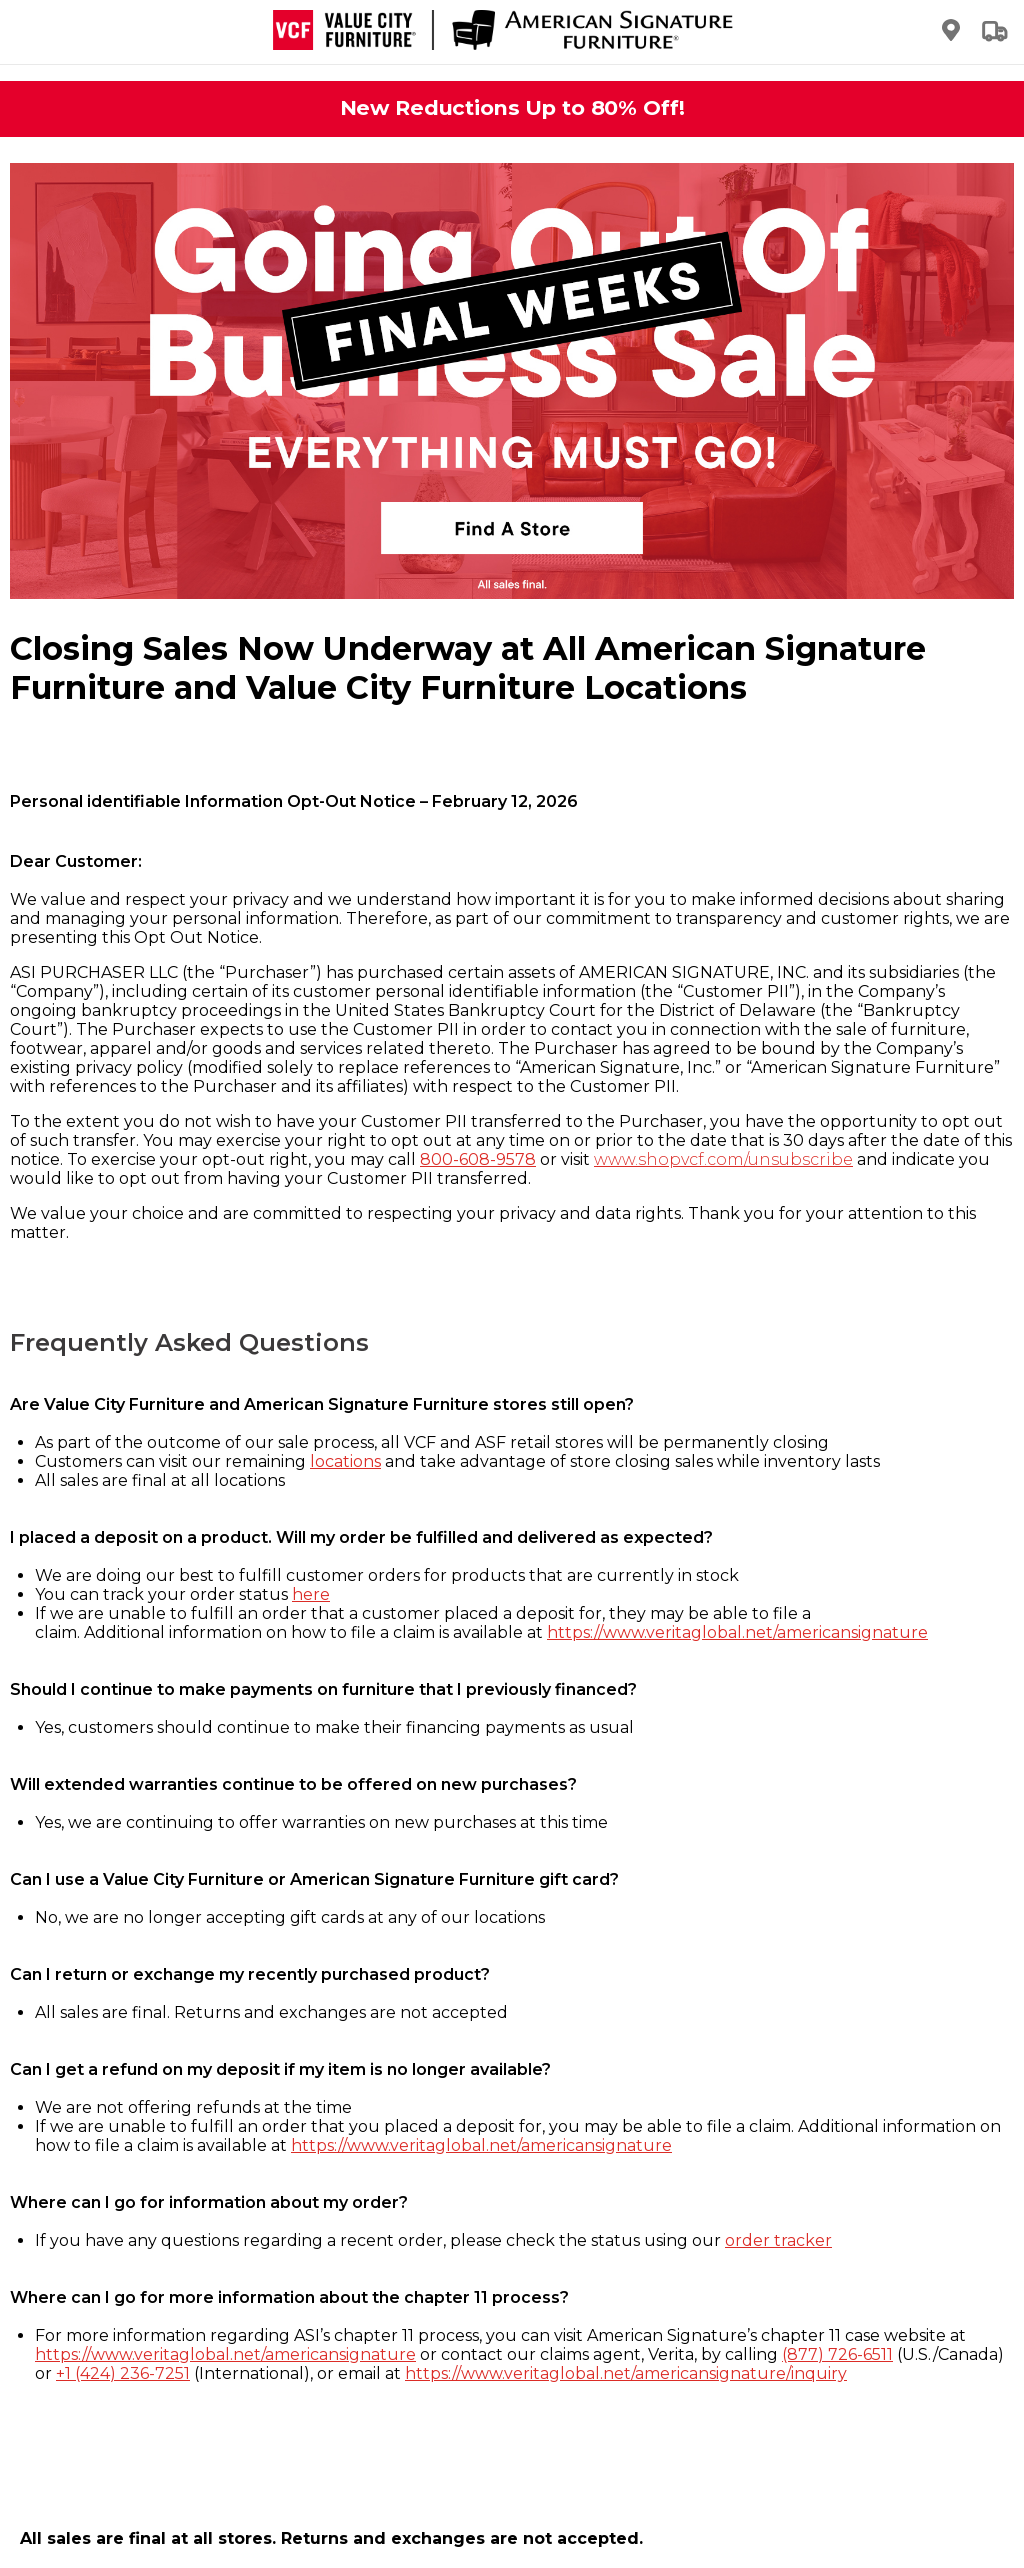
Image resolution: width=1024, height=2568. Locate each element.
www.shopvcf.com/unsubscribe (723, 1159)
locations (345, 1461)
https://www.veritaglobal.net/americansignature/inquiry (626, 2373)
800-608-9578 (478, 1159)
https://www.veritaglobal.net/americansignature (737, 1632)
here (311, 1594)
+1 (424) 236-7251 (123, 2373)
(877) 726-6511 (837, 2354)
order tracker (778, 2240)
